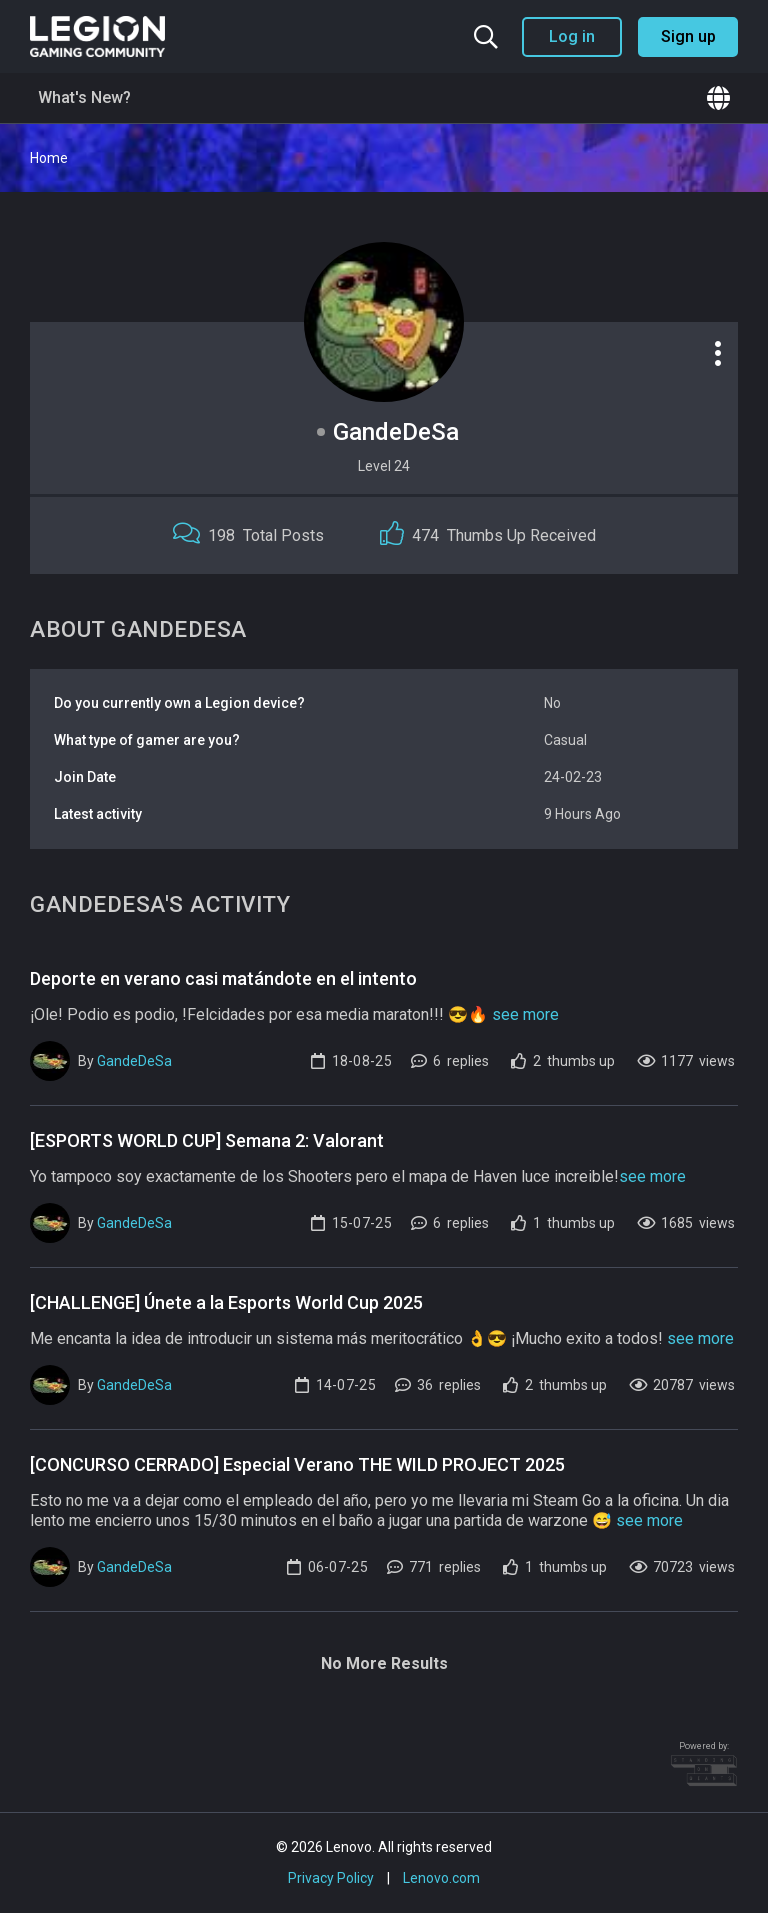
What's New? (84, 97)
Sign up (688, 36)
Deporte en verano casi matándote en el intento (223, 978)
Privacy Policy (331, 1878)
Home (49, 158)
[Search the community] (486, 37)
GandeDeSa (134, 1061)
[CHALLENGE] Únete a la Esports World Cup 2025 (226, 1302)
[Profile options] (718, 353)
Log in (572, 36)
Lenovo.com (441, 1878)
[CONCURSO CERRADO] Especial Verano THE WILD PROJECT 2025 (297, 1464)
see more (525, 1014)
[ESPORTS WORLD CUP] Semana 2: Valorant (207, 1140)
